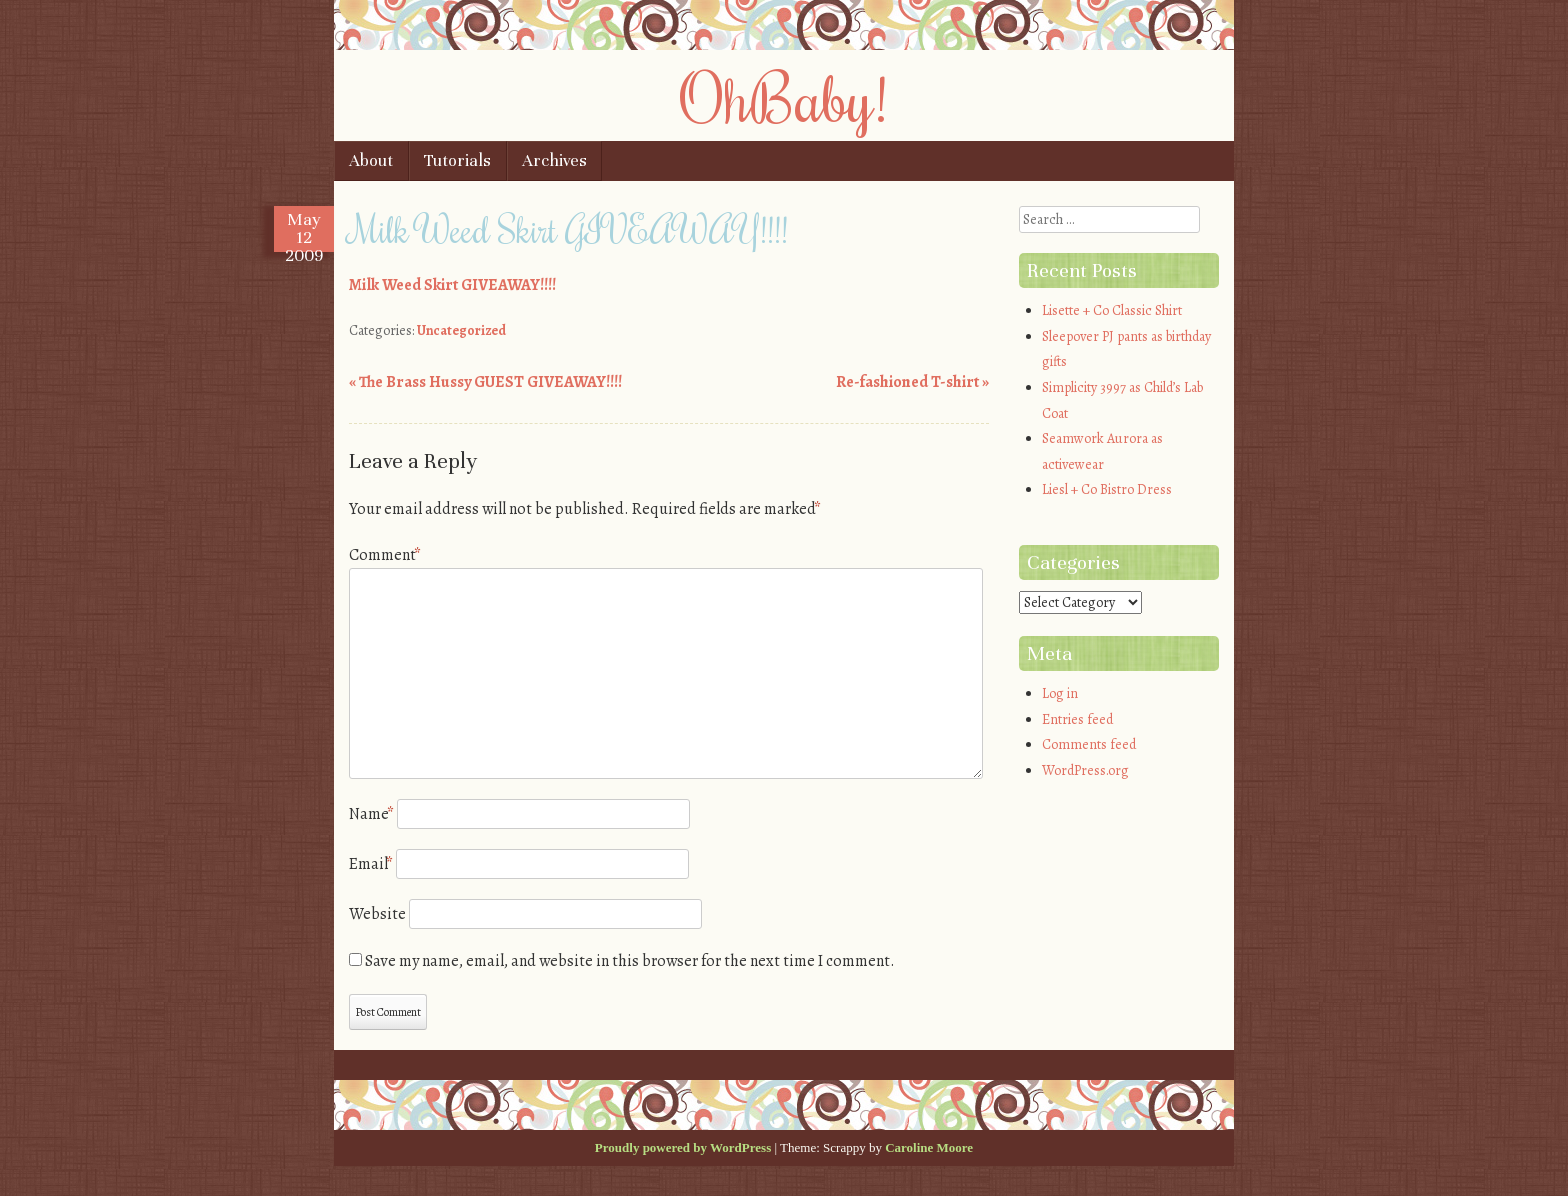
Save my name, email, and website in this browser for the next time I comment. (630, 961)
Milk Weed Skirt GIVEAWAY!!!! (452, 285)
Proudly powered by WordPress (683, 1147)
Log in (1060, 693)
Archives (554, 160)
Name (371, 814)
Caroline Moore (929, 1147)
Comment (385, 555)
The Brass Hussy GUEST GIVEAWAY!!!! (485, 382)
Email (371, 864)
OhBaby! (784, 97)
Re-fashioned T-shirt (912, 382)
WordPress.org (1085, 770)
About (371, 160)
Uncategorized (461, 330)
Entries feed (1077, 719)
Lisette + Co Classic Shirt (1112, 310)
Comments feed (1089, 744)
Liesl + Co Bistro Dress (1107, 489)
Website (377, 914)
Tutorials (457, 160)
